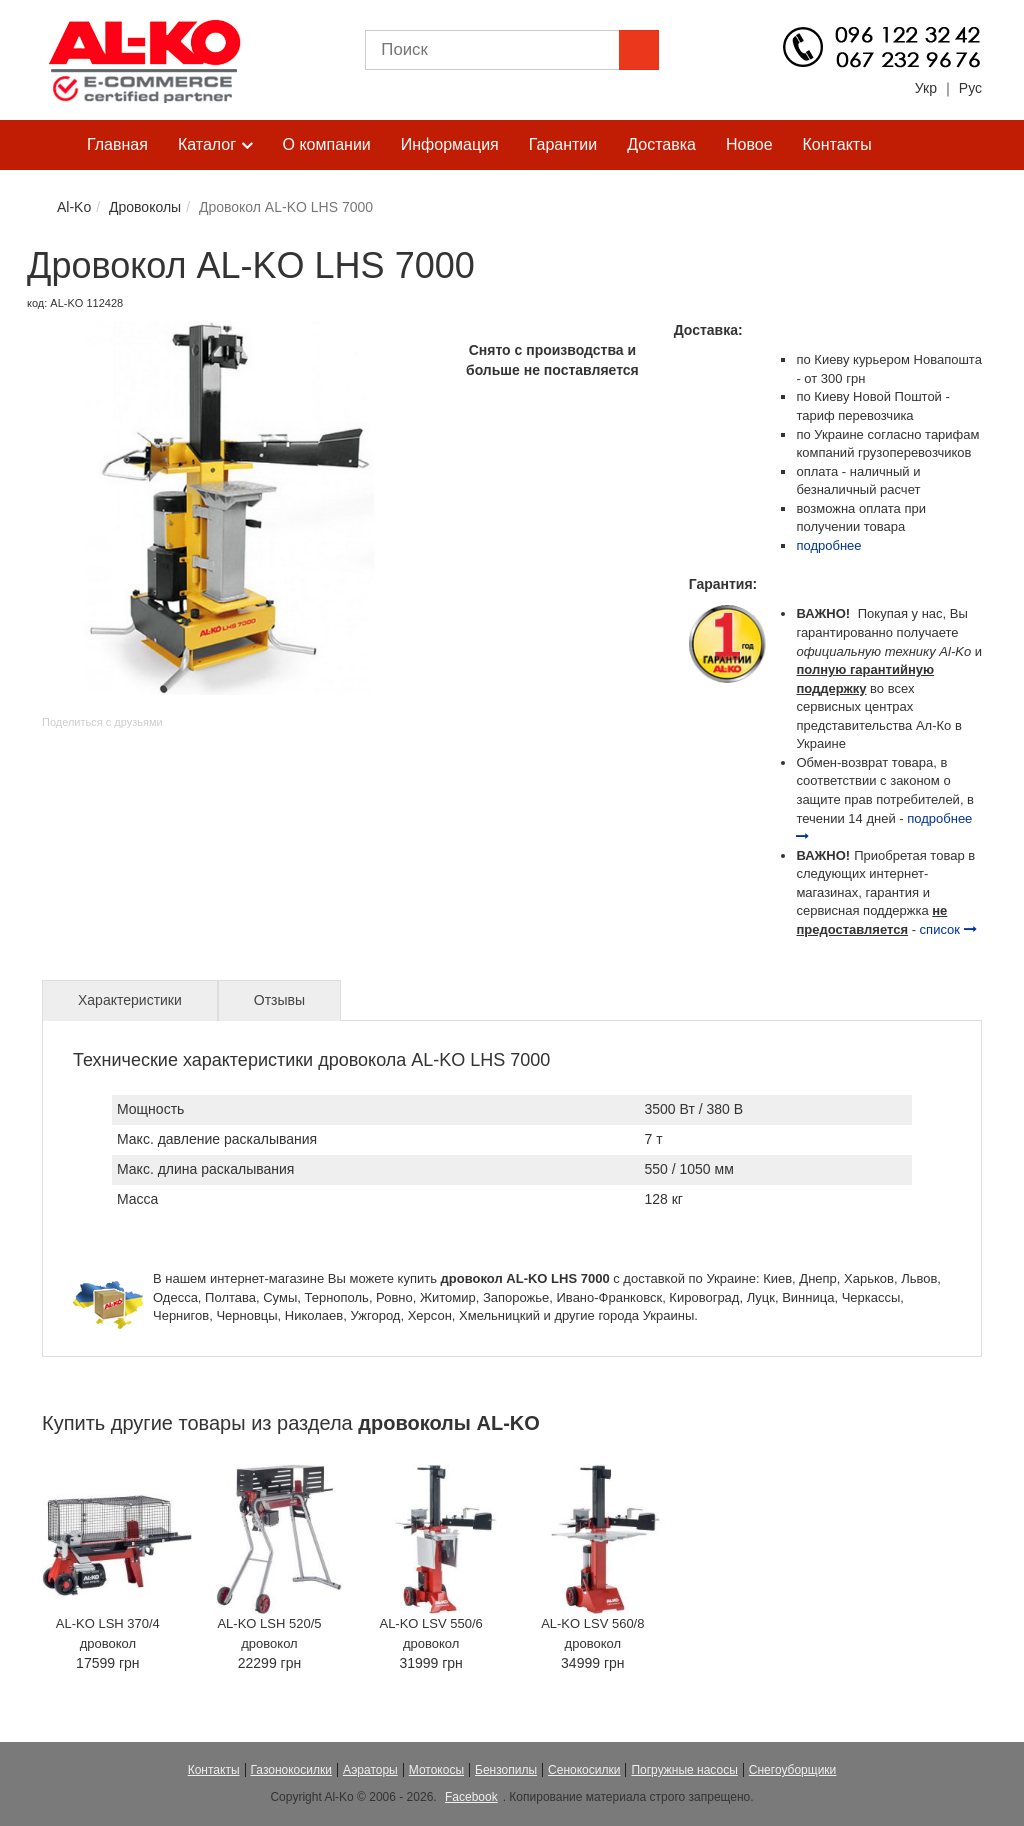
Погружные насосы (684, 1770)
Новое (749, 144)
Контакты (837, 144)
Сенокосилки (584, 1770)
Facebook (471, 1797)
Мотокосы (436, 1770)
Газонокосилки (291, 1770)
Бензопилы (506, 1770)
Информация (450, 144)
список (948, 929)
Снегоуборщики (793, 1770)
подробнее (828, 545)
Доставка (661, 144)
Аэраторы (370, 1770)
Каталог (215, 145)
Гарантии (563, 144)
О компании (327, 144)
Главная (117, 144)
